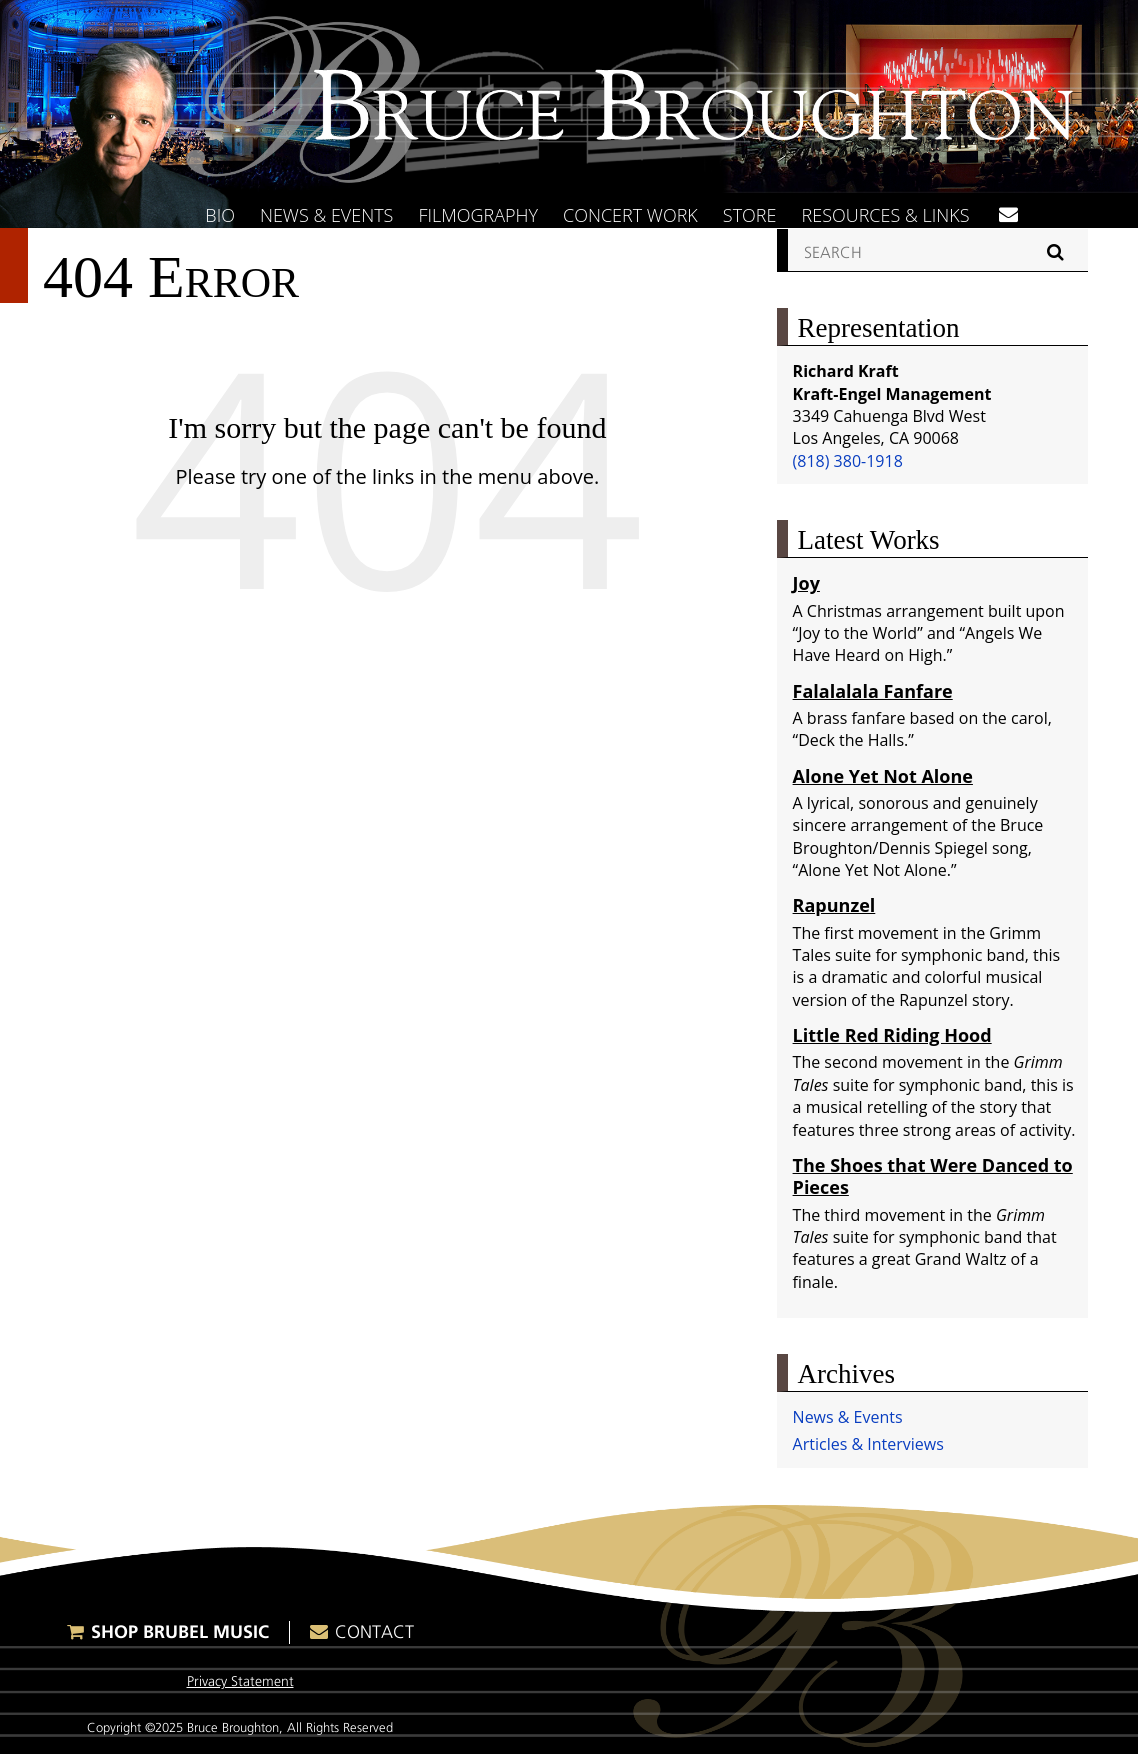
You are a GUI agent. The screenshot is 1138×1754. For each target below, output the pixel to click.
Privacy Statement (240, 1681)
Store (750, 215)
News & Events (327, 215)
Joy (806, 583)
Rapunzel (834, 905)
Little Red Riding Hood (892, 1035)
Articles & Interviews (868, 1444)
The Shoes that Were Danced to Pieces (933, 1176)
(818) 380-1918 (848, 461)
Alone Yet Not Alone (883, 776)
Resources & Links (886, 215)
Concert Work (630, 215)
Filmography (478, 215)
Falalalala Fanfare (873, 691)
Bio (220, 215)
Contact (374, 1632)
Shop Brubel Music (180, 1631)
